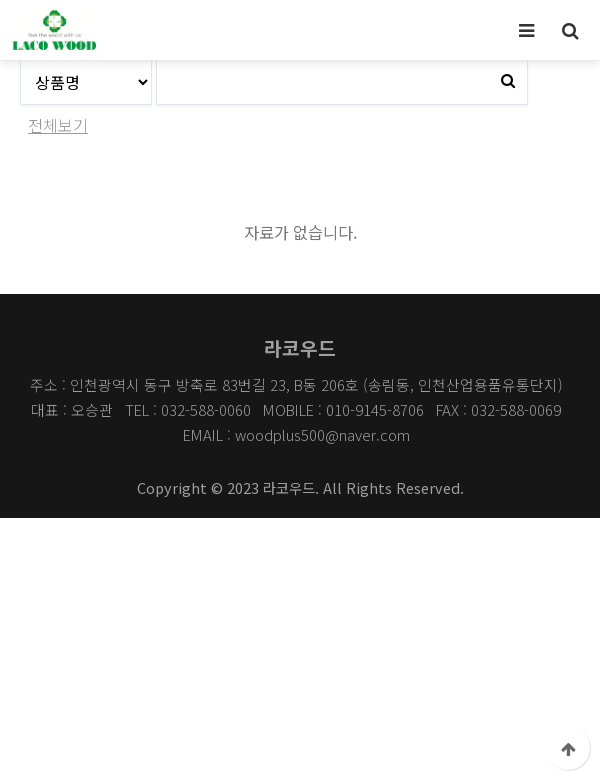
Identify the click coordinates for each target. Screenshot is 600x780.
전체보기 (58, 125)
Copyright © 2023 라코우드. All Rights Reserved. (300, 487)
